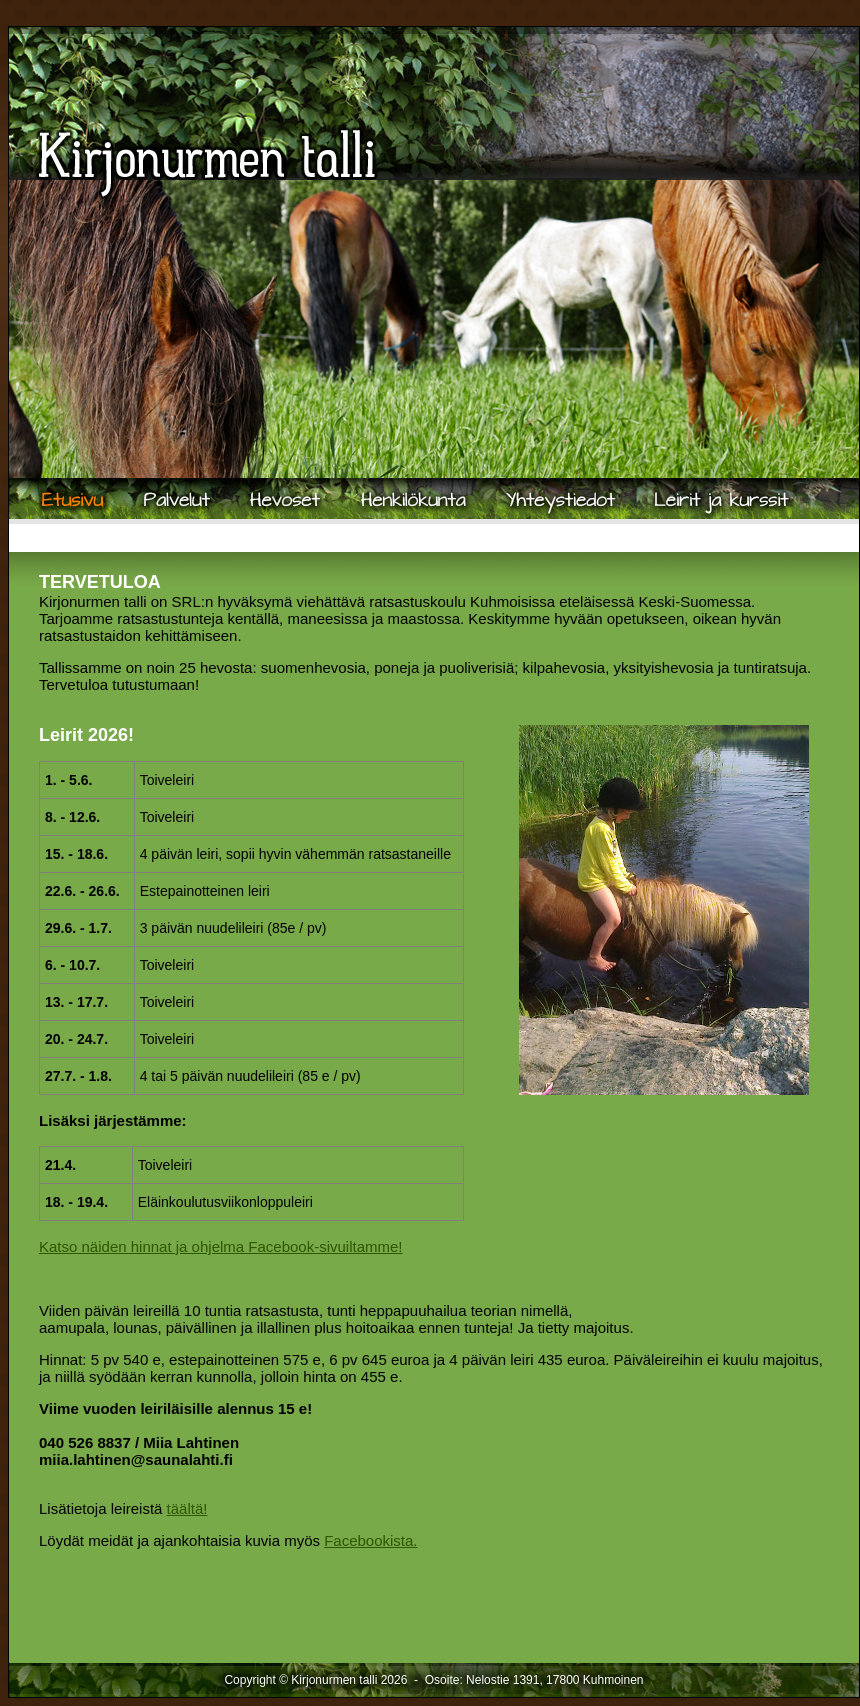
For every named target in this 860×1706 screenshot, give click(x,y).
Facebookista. (370, 1540)
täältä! (187, 1508)
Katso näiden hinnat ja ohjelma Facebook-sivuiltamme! (221, 1246)
